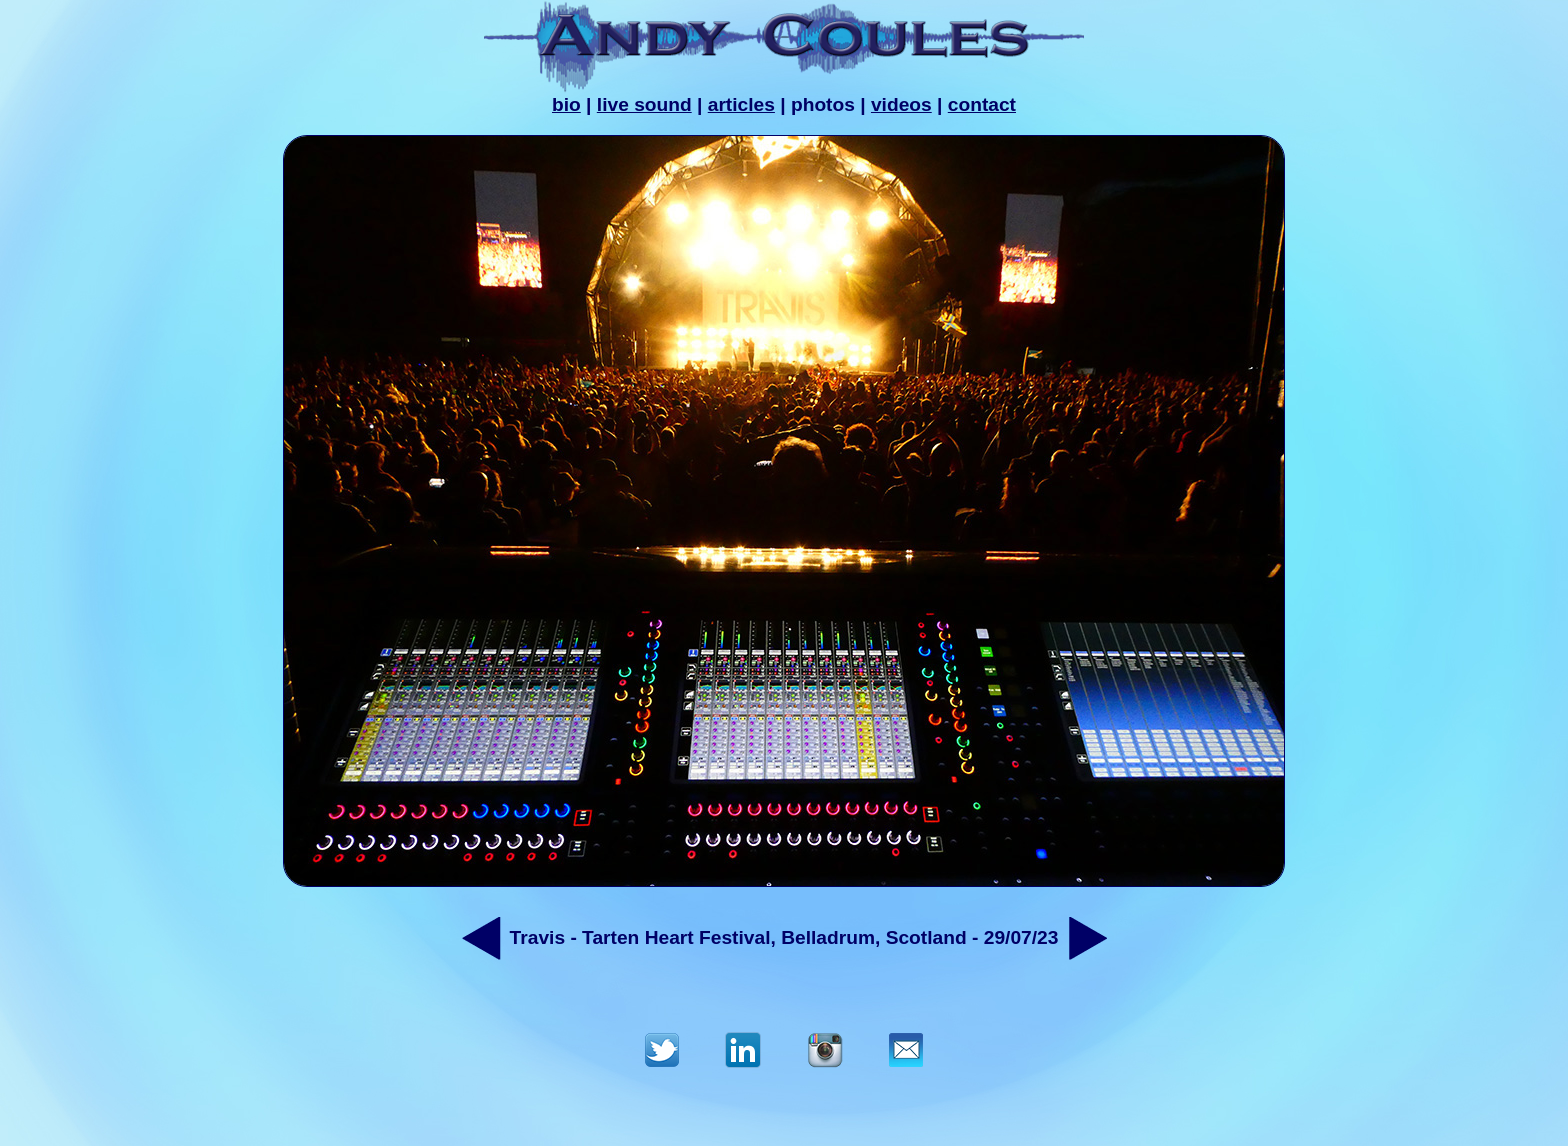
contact (982, 104)
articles (741, 104)
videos (901, 104)
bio (566, 104)
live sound (644, 104)
